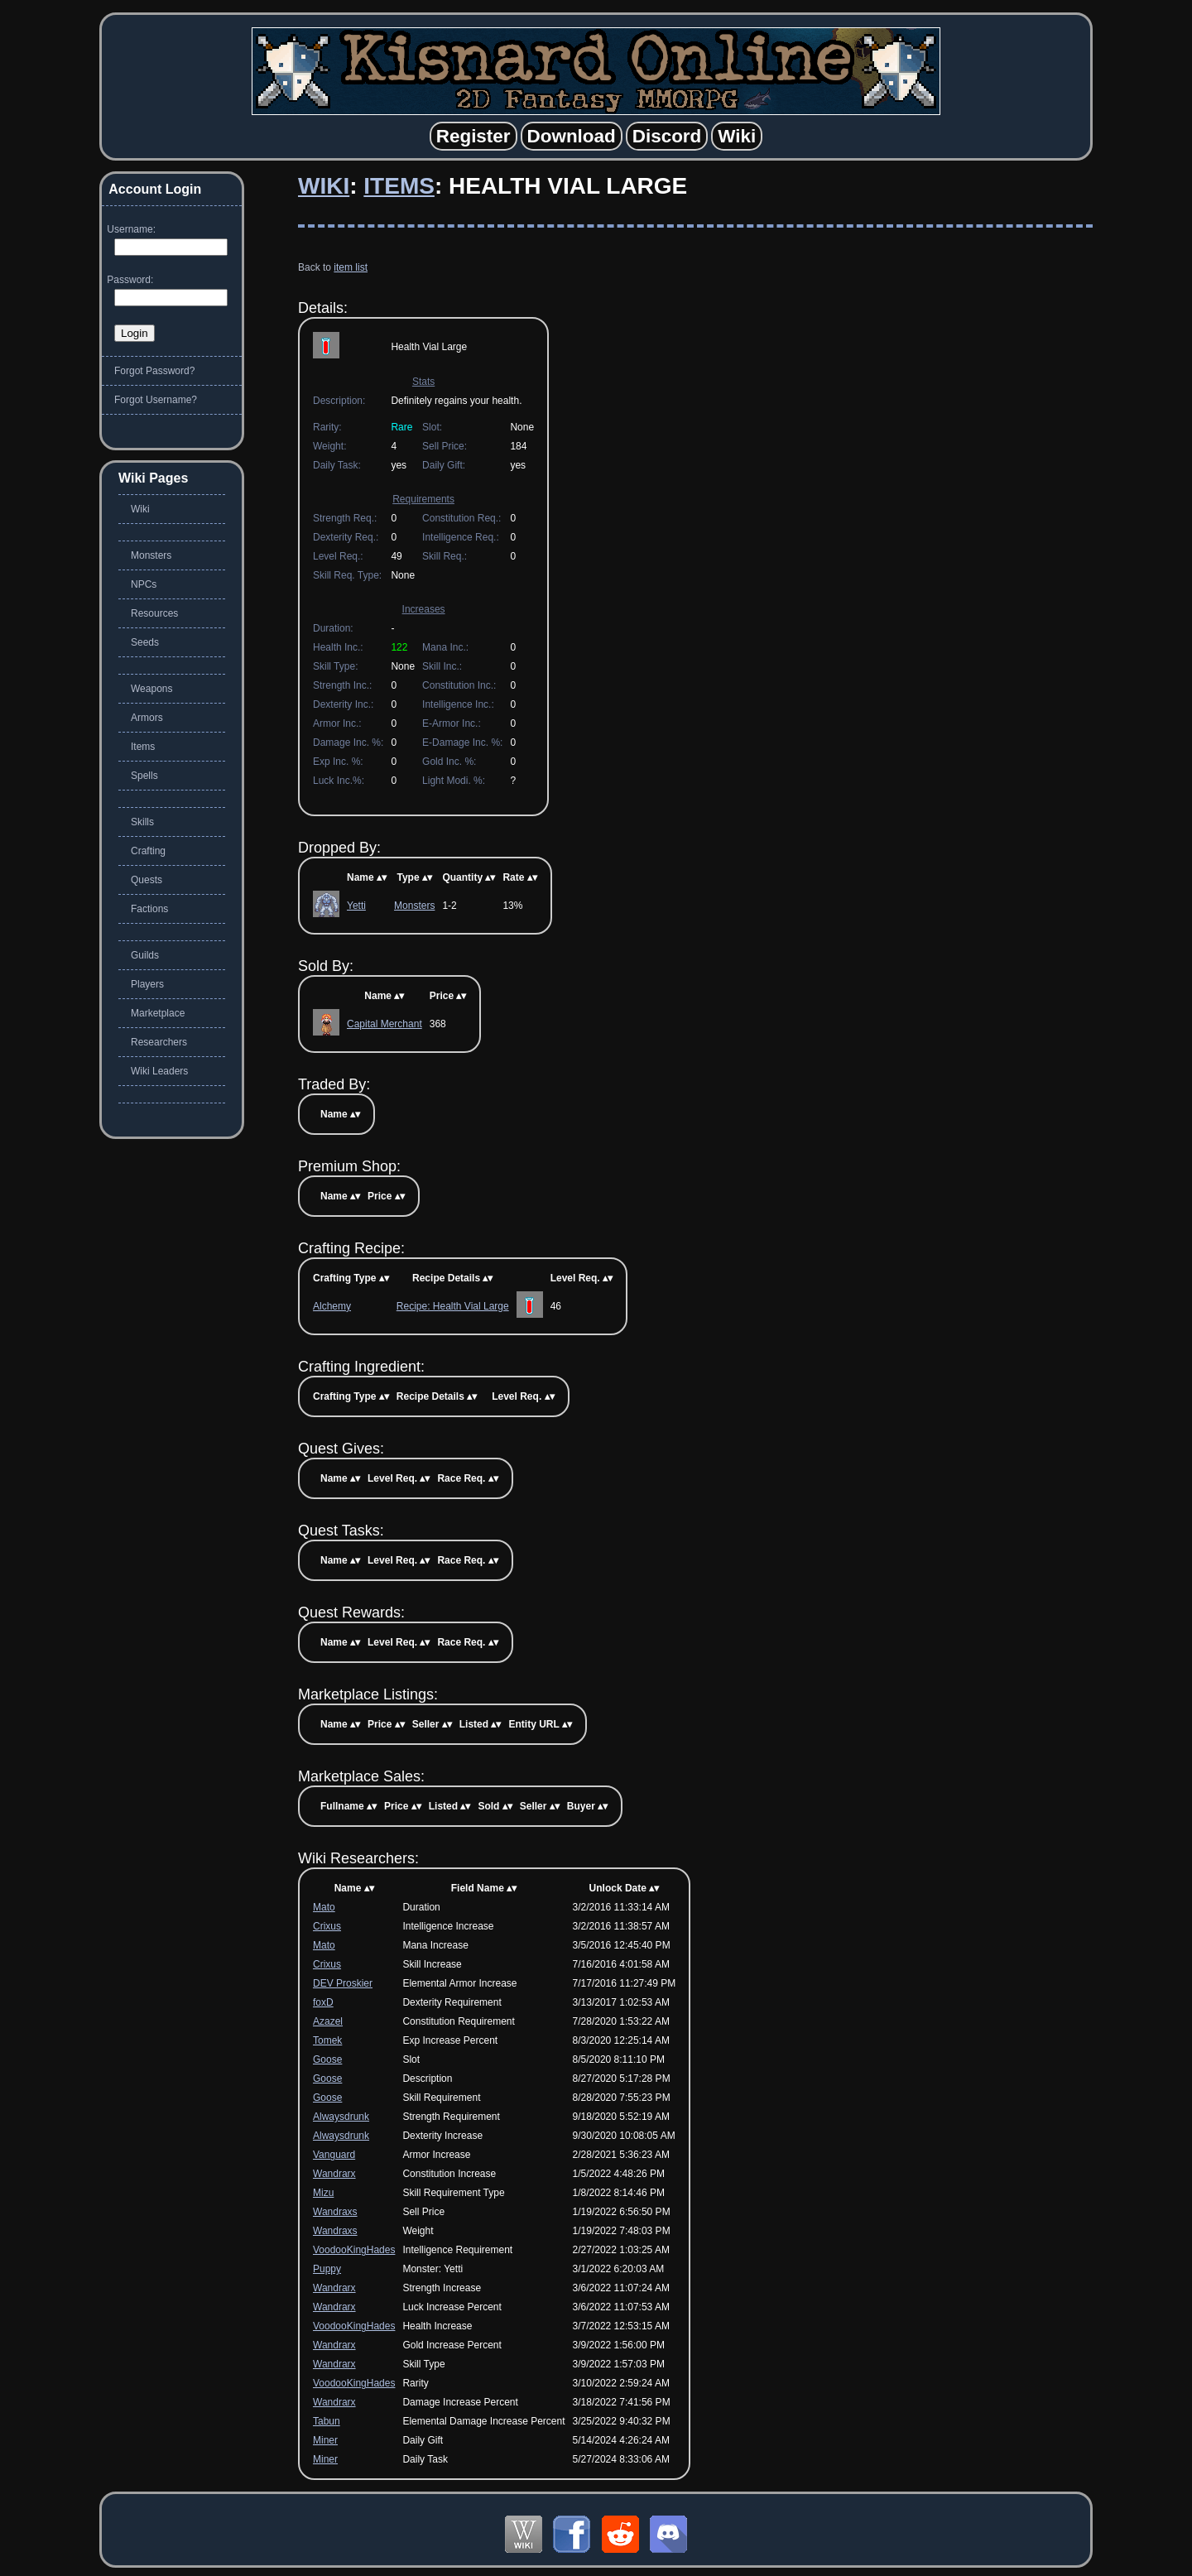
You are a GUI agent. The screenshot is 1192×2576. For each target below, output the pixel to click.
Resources (154, 613)
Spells (144, 775)
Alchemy (332, 1306)
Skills (142, 822)
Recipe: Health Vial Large (453, 1306)
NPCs (143, 584)
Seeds (145, 642)
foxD (323, 2002)
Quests (146, 880)
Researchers (159, 1042)
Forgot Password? (154, 371)
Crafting (148, 851)
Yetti (356, 905)
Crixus (327, 1926)
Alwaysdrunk (341, 2116)
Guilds (145, 955)
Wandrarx (334, 2174)
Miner (325, 2440)
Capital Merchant (384, 1024)
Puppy (327, 2269)
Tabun (326, 2421)
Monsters (414, 905)
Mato (324, 1907)
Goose (327, 2059)
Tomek (327, 2040)
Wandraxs (335, 2212)
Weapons (151, 688)
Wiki (323, 186)
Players (147, 984)
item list (351, 267)
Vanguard (334, 2154)
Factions (149, 909)
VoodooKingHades (354, 2250)
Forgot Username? (155, 400)
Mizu (323, 2193)
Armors (147, 717)
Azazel (328, 2021)
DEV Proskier (342, 1983)
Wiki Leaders (159, 1071)
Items (399, 186)
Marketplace (158, 1013)
